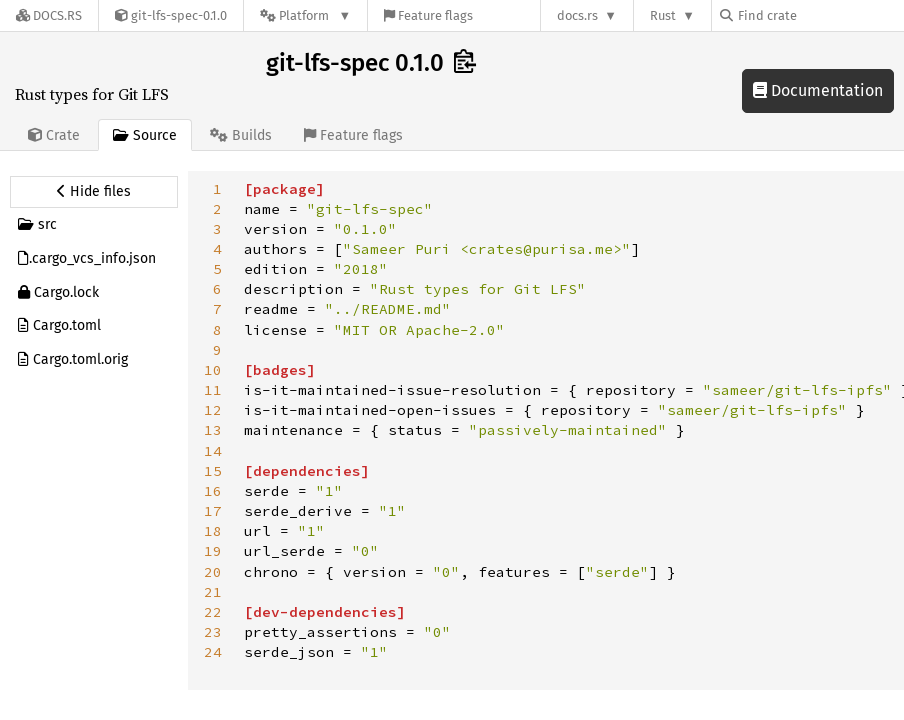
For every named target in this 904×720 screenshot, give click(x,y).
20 (213, 572)
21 (213, 592)
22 (213, 612)
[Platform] (305, 15)
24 (213, 652)
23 (213, 632)
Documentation (818, 90)
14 (213, 451)
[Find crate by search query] (820, 15)
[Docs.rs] (49, 15)
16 (213, 491)
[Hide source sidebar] (94, 192)
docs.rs (577, 15)
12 (213, 410)
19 (213, 551)
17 (213, 511)
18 (213, 531)
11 (213, 390)
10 (213, 370)
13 (213, 430)
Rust (663, 15)
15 (213, 471)
